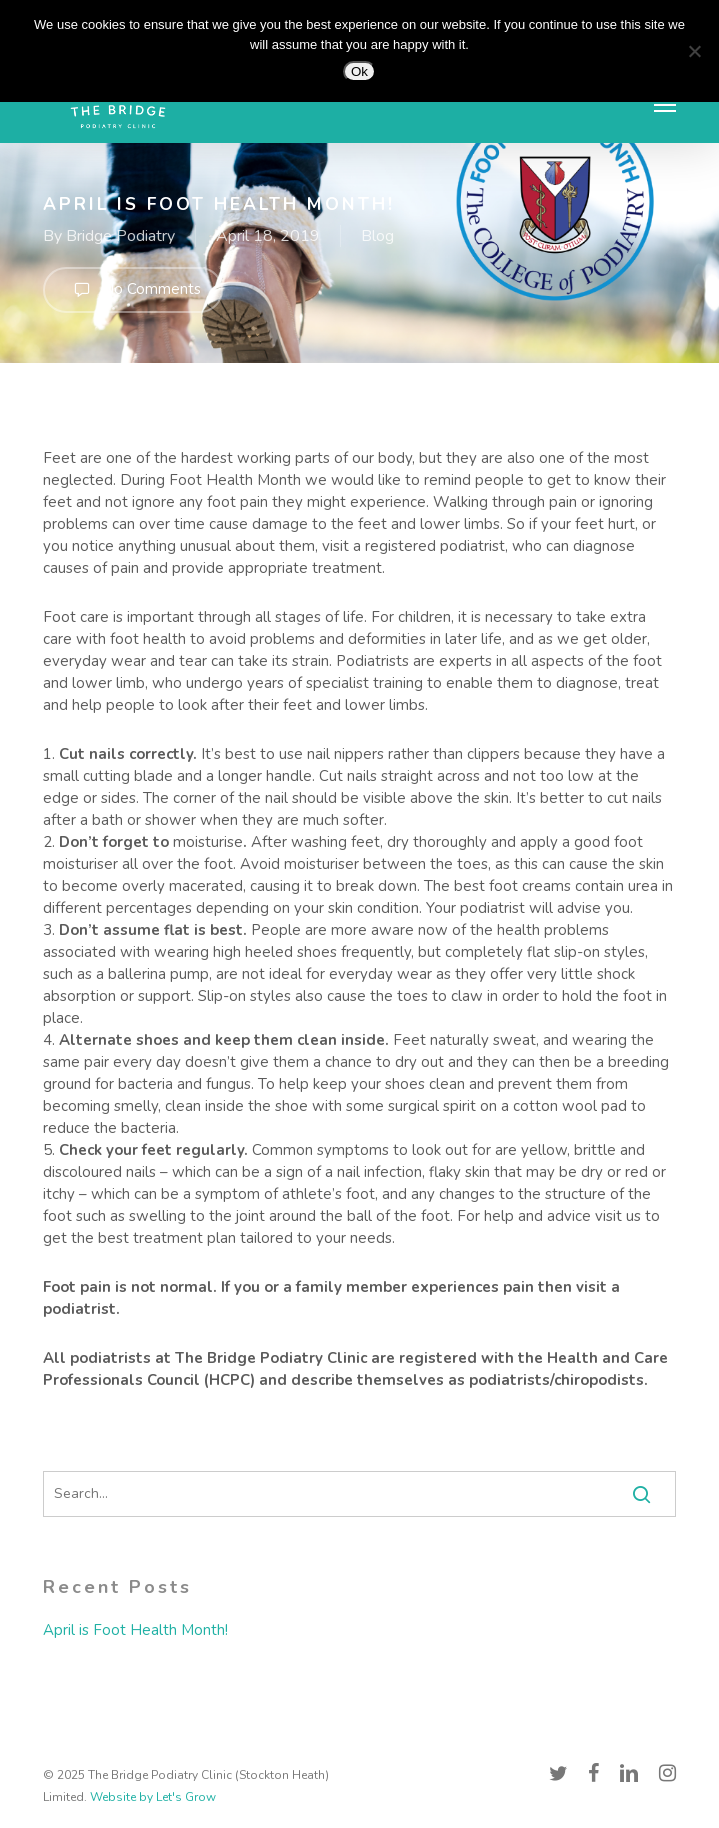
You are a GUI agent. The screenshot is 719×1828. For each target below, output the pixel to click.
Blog (377, 236)
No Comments (133, 290)
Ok (359, 71)
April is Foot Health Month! (135, 1630)
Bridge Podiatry (120, 236)
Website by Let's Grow (153, 1797)
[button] (665, 104)
